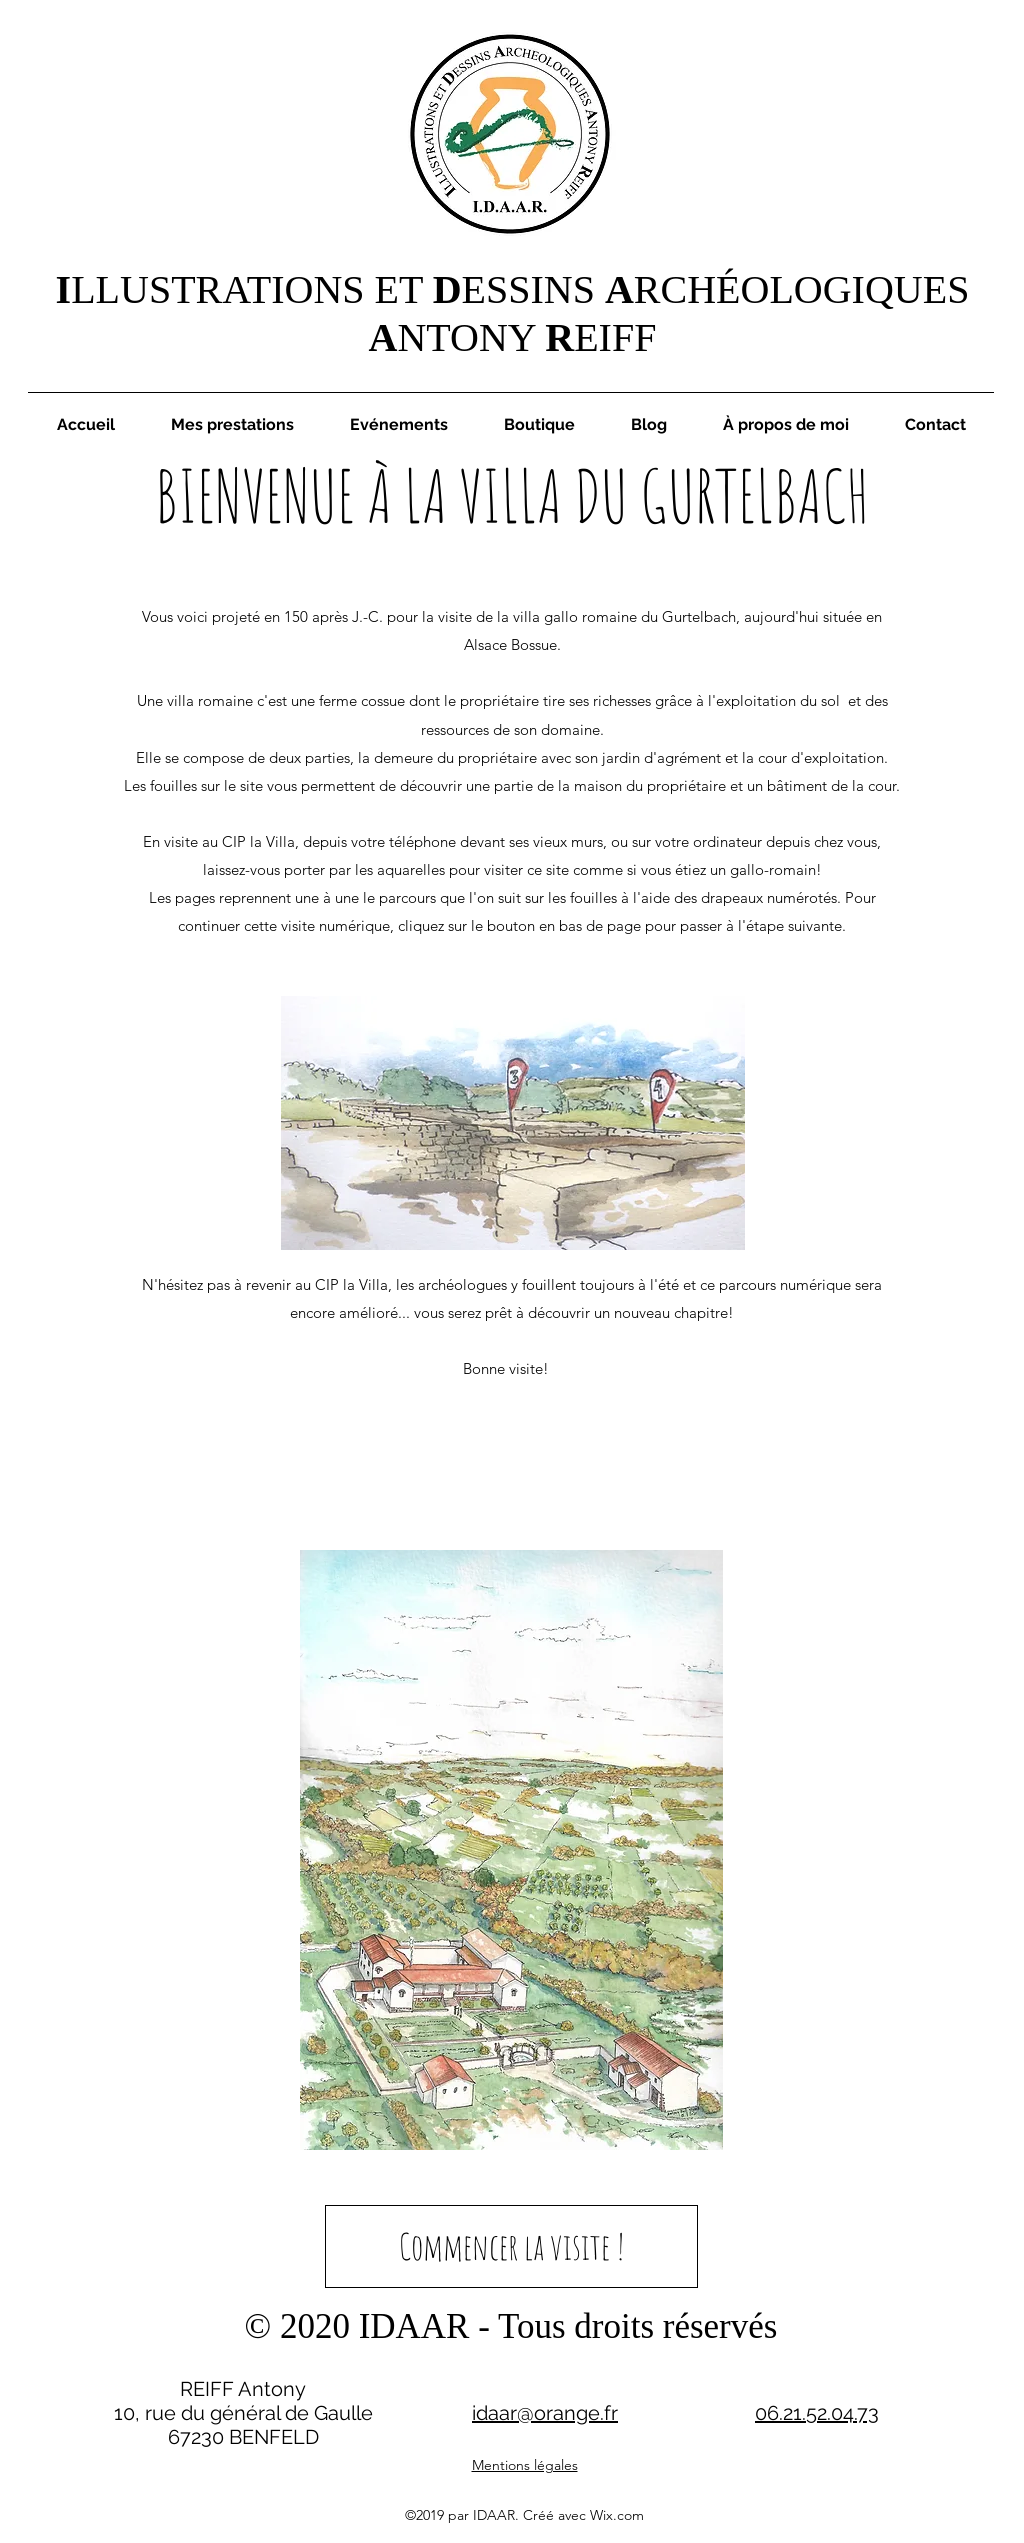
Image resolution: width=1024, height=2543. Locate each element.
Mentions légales (525, 2465)
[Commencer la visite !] (511, 2246)
